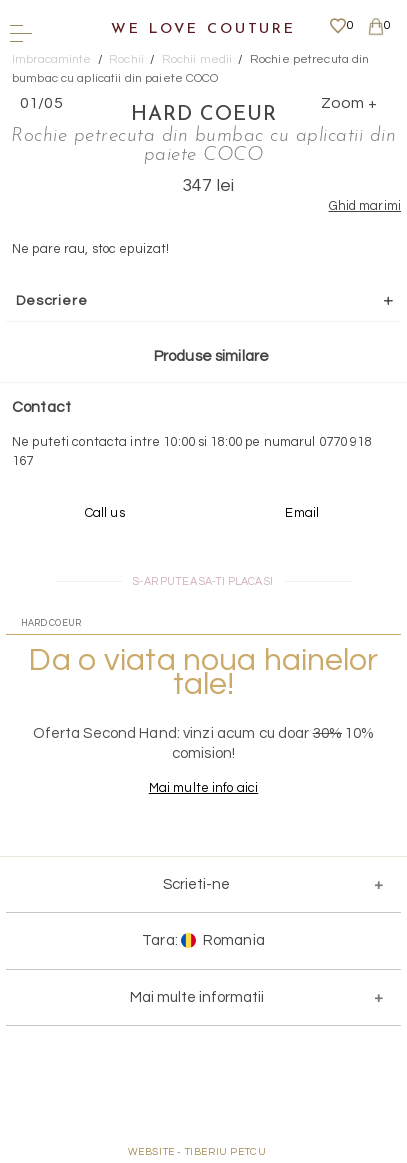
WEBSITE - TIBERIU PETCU (197, 1152)
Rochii (126, 59)
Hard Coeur (204, 115)
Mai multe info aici (203, 788)
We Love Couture (203, 29)
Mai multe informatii (197, 997)
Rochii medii (197, 59)
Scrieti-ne (196, 884)
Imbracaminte (52, 59)
